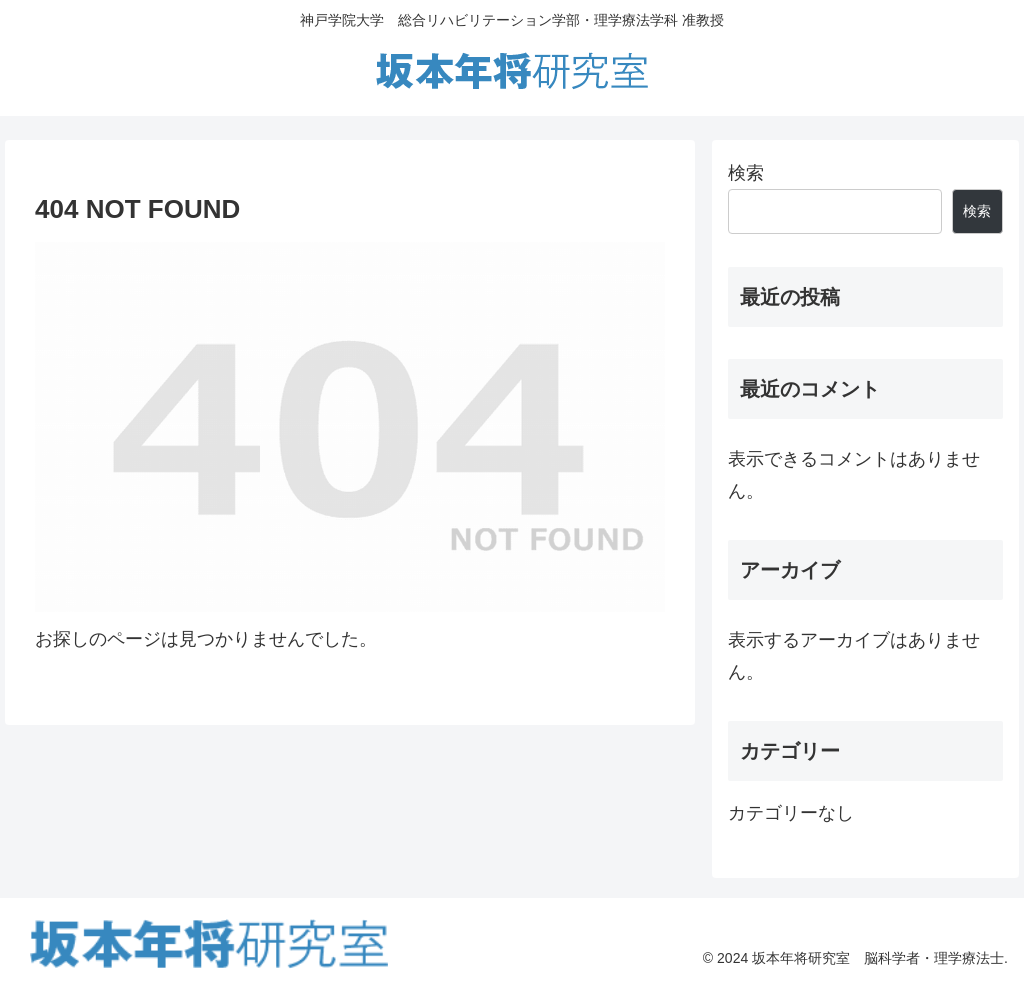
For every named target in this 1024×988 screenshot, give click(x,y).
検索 (746, 173)
